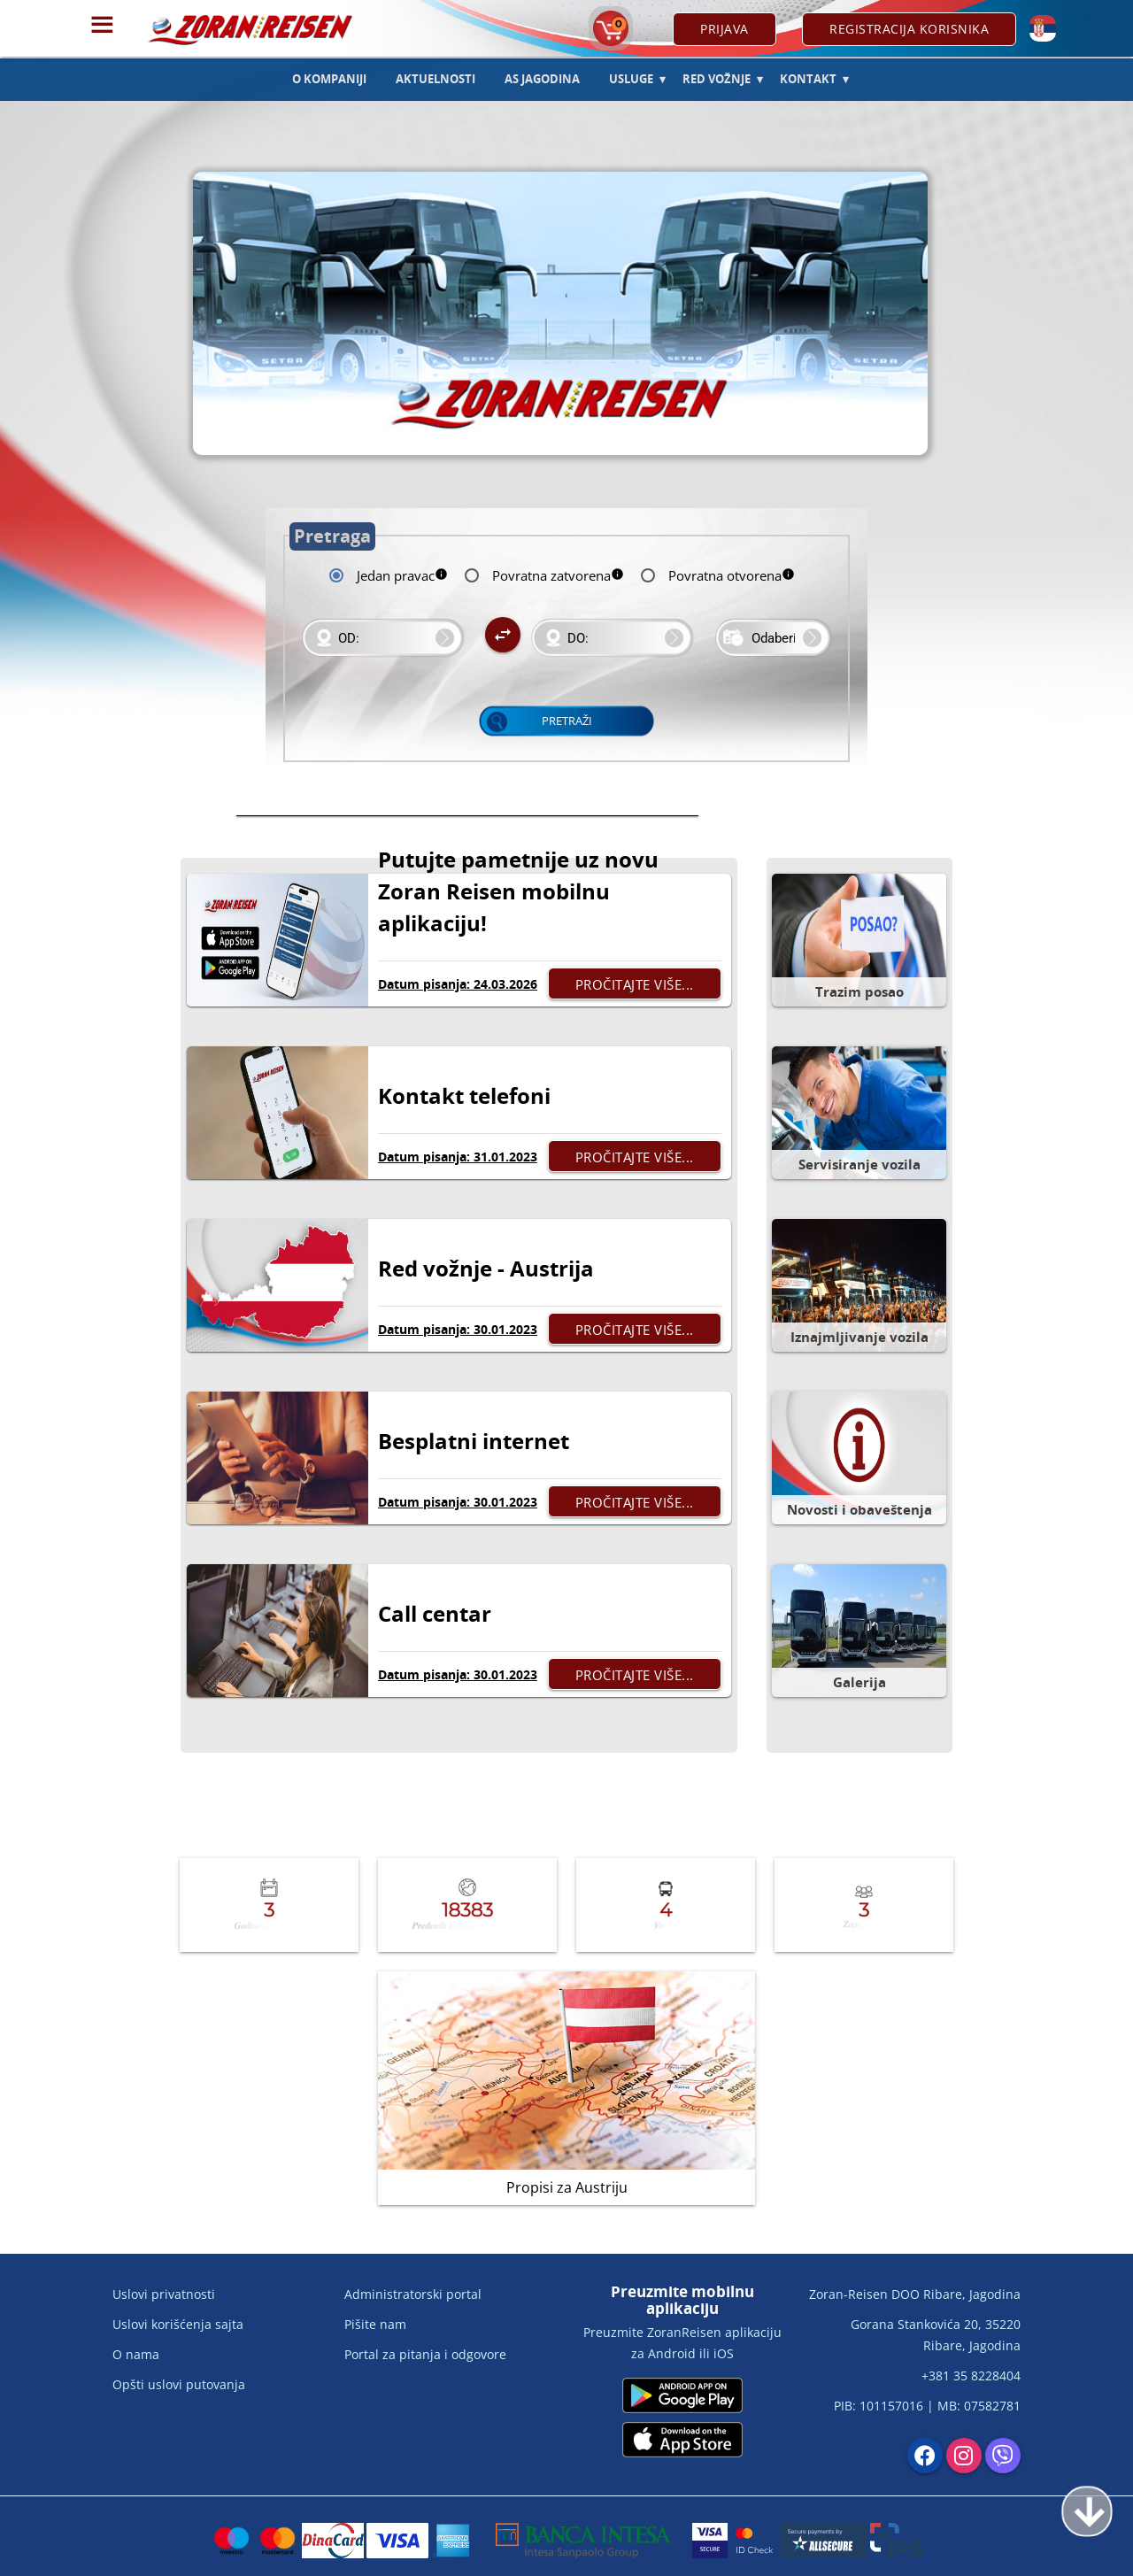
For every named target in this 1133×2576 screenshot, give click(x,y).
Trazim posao (859, 991)
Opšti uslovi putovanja (178, 2384)
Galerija (859, 1682)
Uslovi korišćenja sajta (177, 2324)
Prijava (724, 28)
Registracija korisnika (909, 28)
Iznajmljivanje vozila (859, 1337)
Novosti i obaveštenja (859, 1509)
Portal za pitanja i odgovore (425, 2354)
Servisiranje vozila (859, 1164)
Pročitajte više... (634, 984)
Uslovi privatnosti (163, 2294)
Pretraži (567, 721)
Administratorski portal (413, 2294)
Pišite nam (375, 2324)
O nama (135, 2354)
